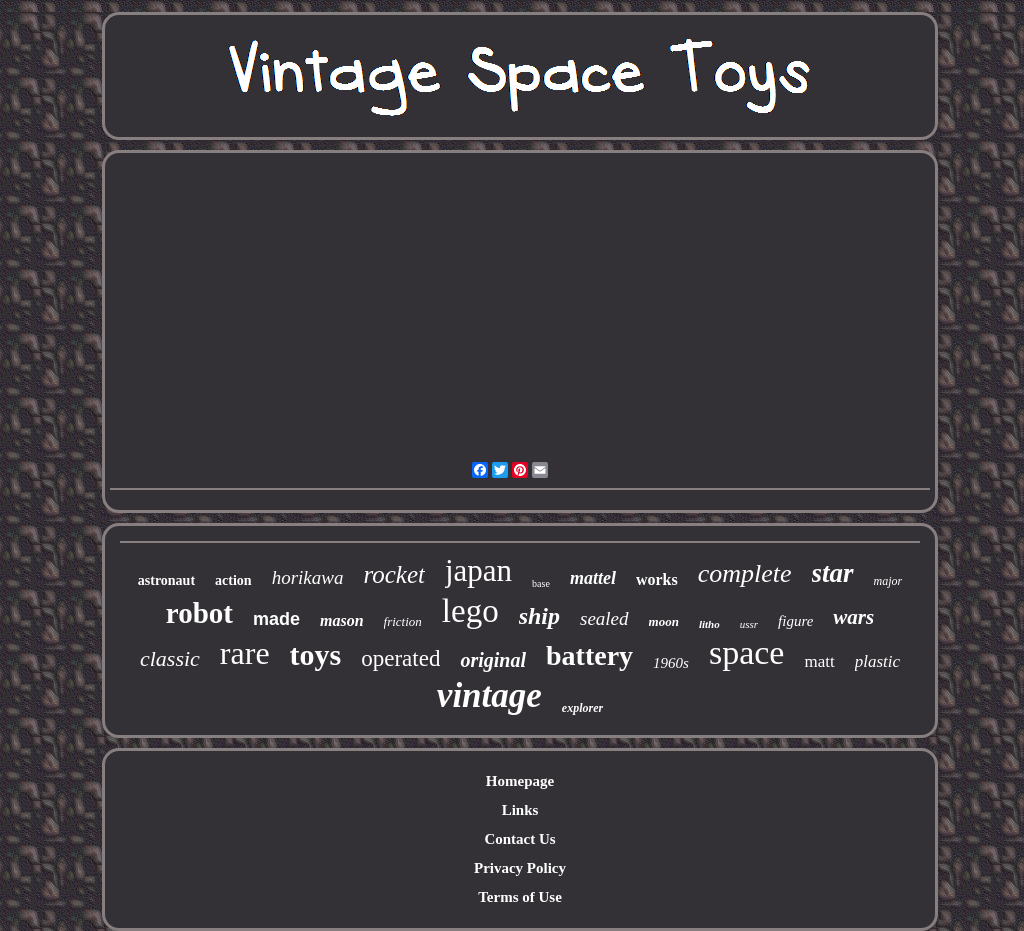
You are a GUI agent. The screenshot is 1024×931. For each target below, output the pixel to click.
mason (342, 620)
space (747, 652)
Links (520, 810)
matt (819, 661)
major (888, 581)
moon (664, 621)
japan (478, 570)
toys (316, 654)
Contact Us (519, 839)
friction (403, 621)
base (541, 583)
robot (199, 613)
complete (745, 573)
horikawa (308, 577)
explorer (582, 708)
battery (589, 655)
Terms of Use (520, 897)
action (233, 580)
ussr (749, 624)
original (493, 660)
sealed (604, 618)
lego (470, 611)
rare (245, 653)
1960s (671, 663)
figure (795, 621)
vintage (489, 695)
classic (170, 658)
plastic (877, 661)
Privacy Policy (520, 868)
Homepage (520, 781)
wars (853, 617)
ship (539, 616)
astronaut (166, 580)
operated (400, 658)
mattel (593, 578)
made (276, 619)
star (833, 573)
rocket (394, 574)
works (657, 579)
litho (709, 624)
